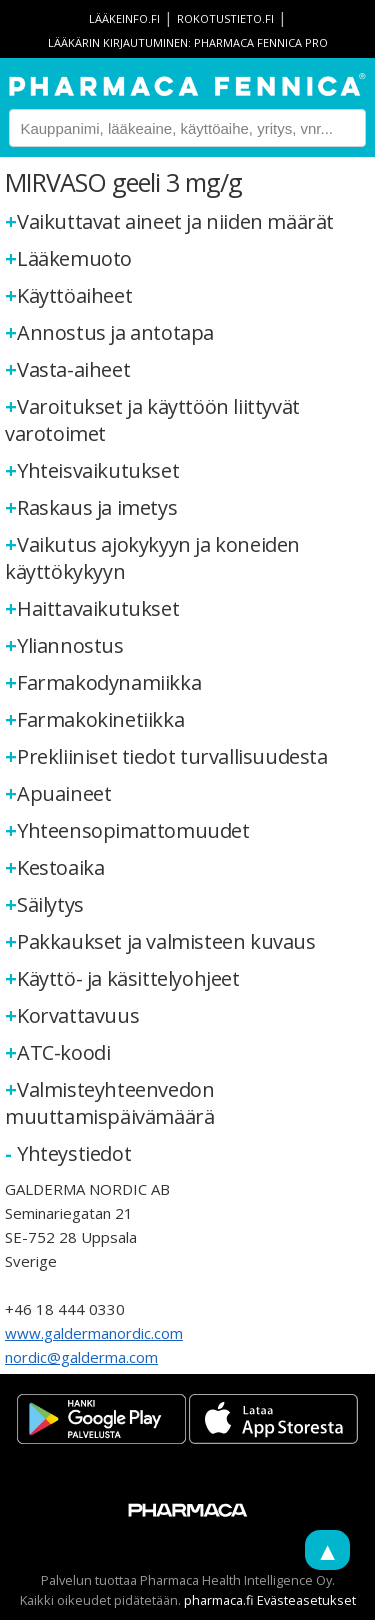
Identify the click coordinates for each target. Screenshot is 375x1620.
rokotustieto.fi (225, 18)
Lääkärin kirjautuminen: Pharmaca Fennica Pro (188, 42)
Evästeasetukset (306, 1600)
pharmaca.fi (219, 1600)
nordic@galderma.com (81, 1357)
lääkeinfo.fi (124, 18)
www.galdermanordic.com (94, 1333)
